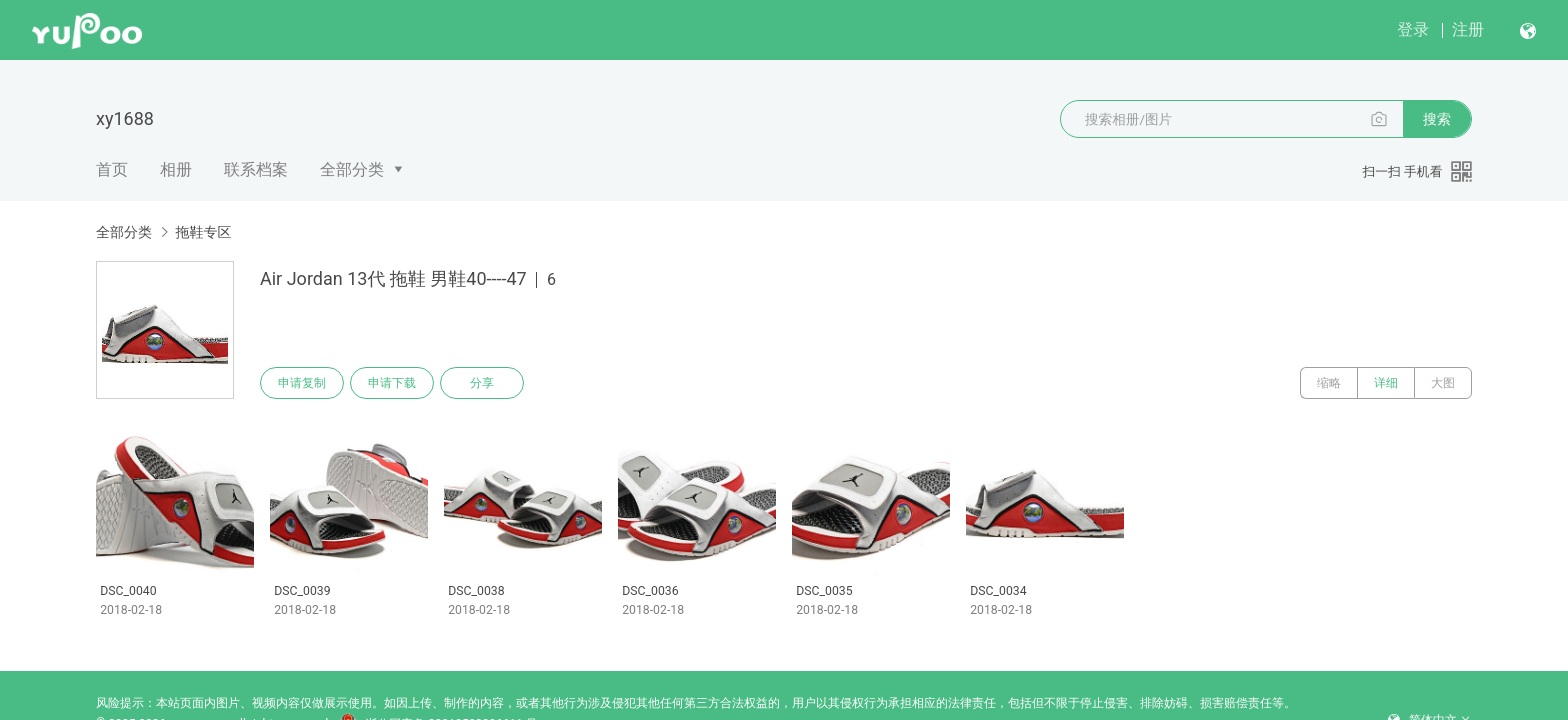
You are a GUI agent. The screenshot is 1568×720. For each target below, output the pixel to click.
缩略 (1329, 383)
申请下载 (392, 383)
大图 (1443, 383)
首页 (112, 169)
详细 (1386, 383)
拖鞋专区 (203, 232)
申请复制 (302, 383)
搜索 (1437, 119)
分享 (482, 383)
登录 (1413, 29)
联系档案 (256, 169)
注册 (1468, 29)
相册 (176, 169)
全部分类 (352, 169)
